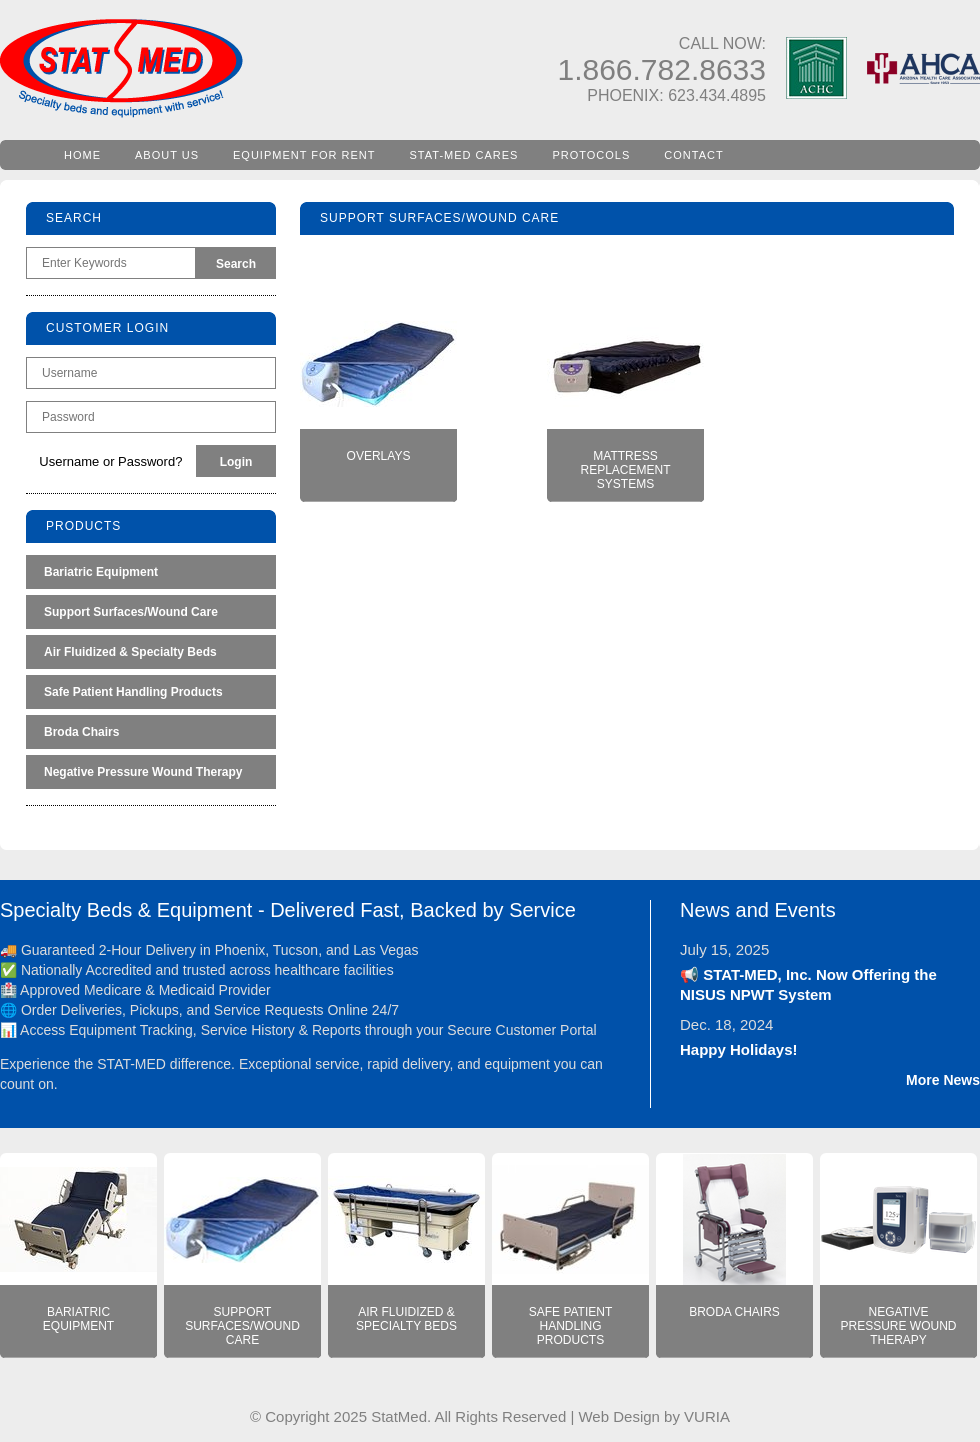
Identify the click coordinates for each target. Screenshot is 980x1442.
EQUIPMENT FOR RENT (304, 155)
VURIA (707, 1416)
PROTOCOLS (591, 155)
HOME (82, 155)
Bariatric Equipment (101, 572)
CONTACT (693, 155)
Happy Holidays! (739, 1049)
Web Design (618, 1416)
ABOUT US (167, 155)
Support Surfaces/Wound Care (131, 612)
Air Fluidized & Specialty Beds (130, 652)
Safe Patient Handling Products (133, 692)
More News (943, 1080)
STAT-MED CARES (464, 155)
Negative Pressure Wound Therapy (143, 772)
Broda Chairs (81, 732)
